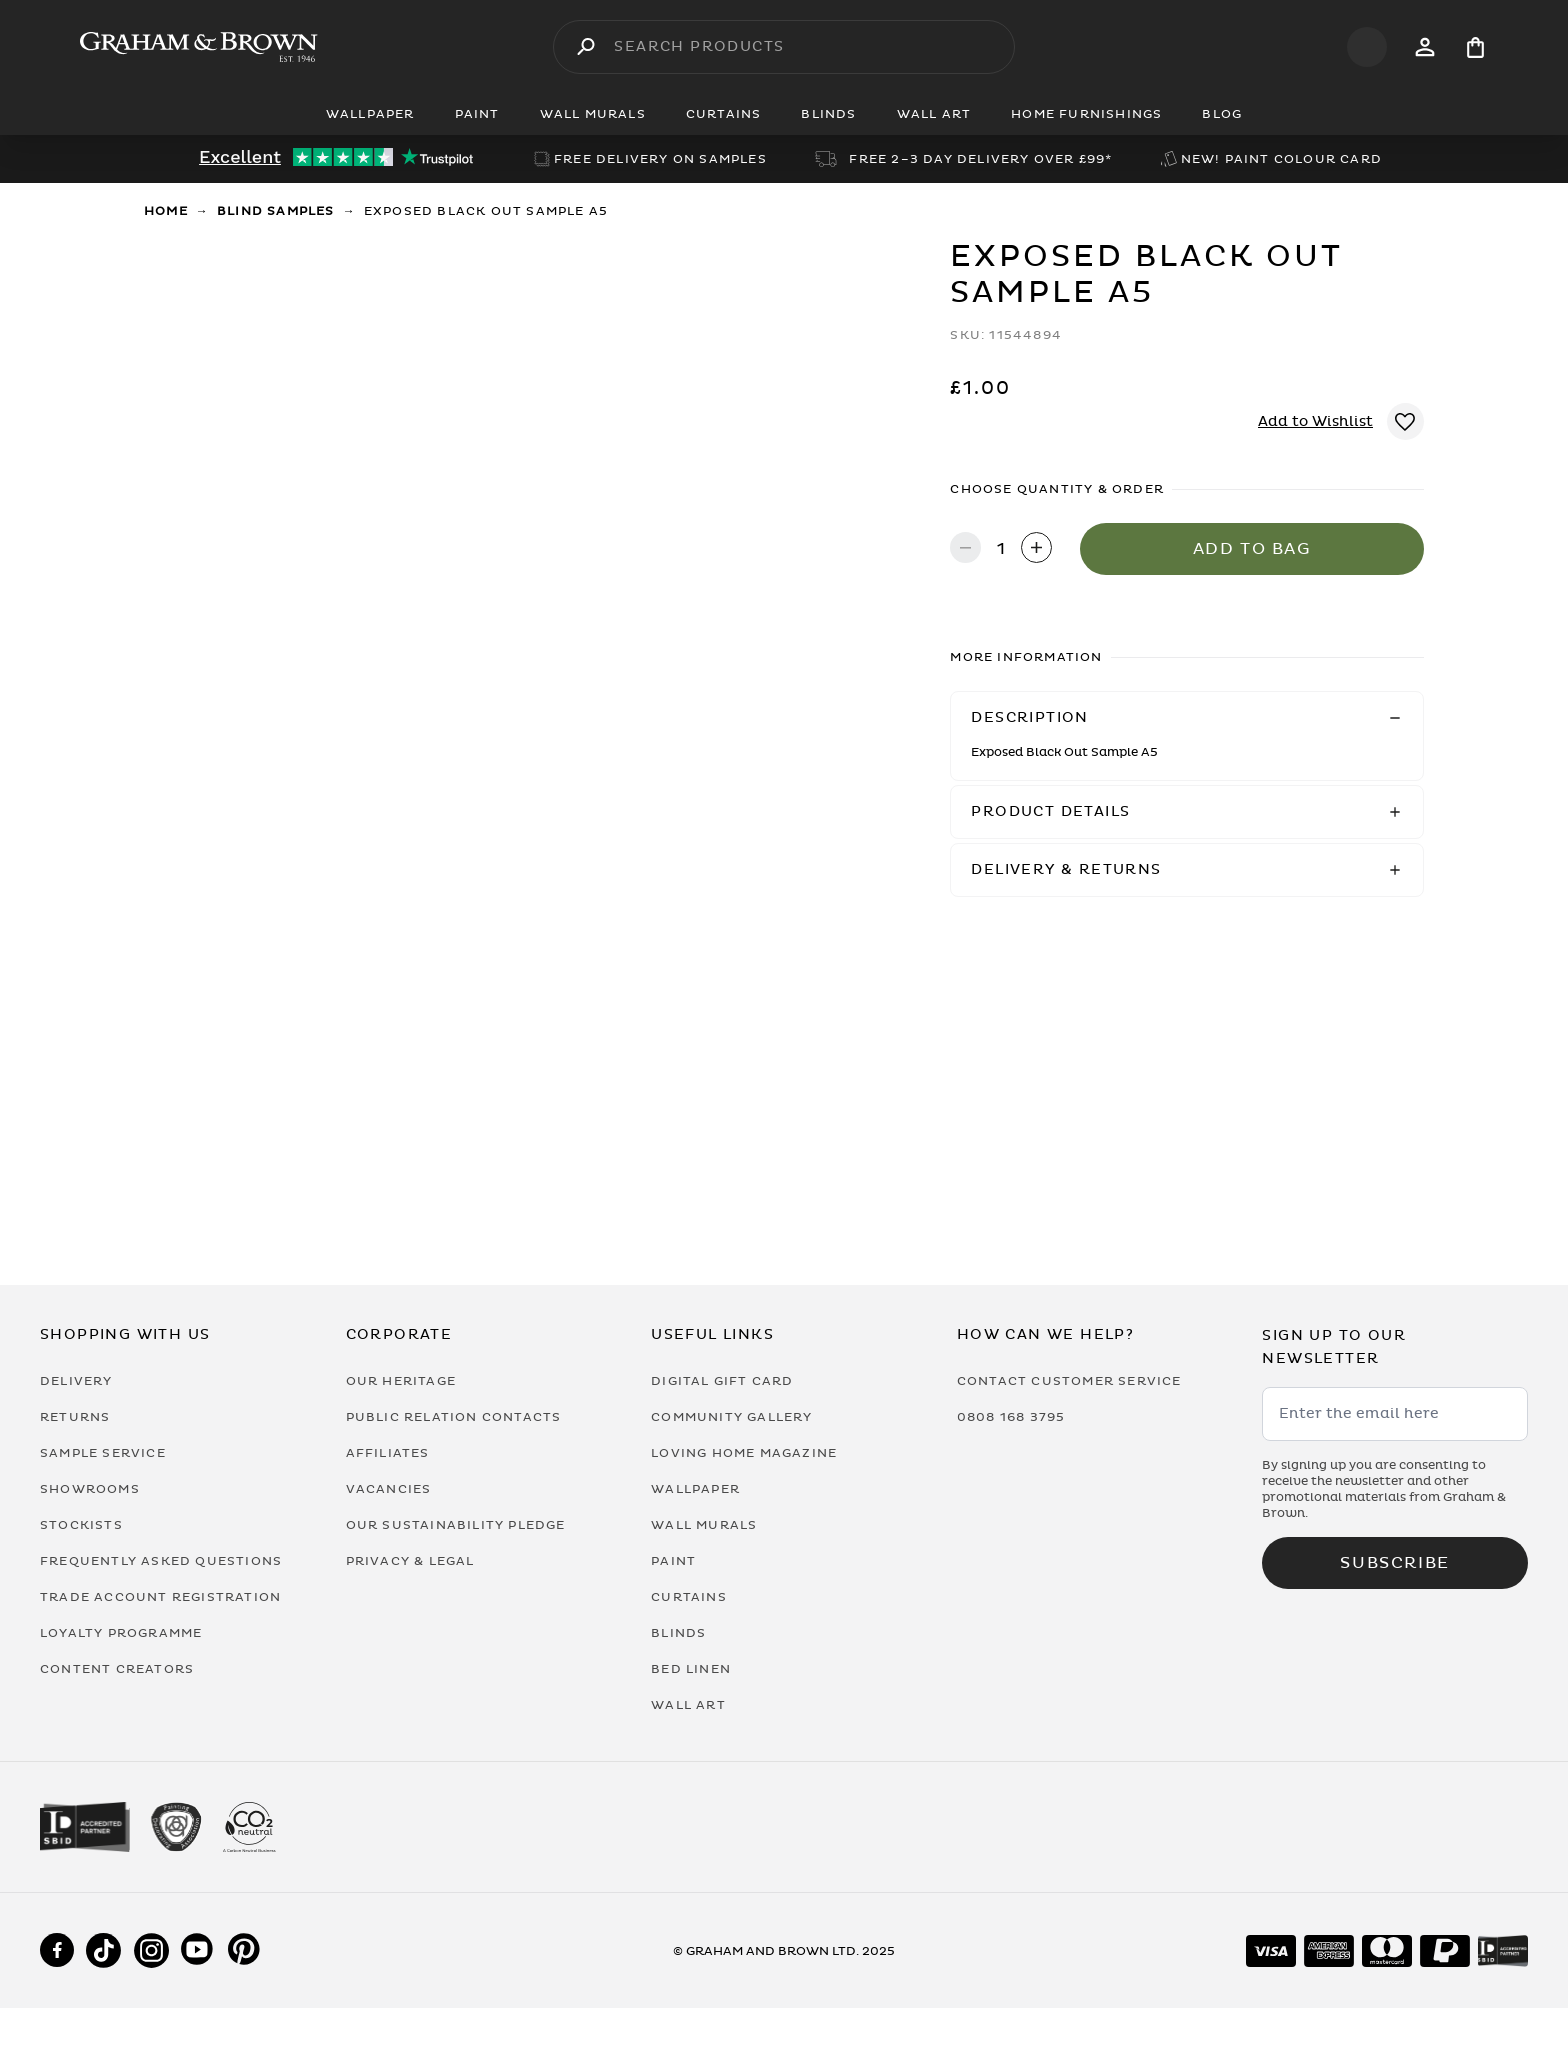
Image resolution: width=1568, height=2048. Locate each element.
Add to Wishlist (1315, 421)
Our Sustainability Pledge (456, 1525)
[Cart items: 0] (1475, 47)
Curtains (689, 1597)
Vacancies (389, 1489)
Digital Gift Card (722, 1381)
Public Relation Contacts (454, 1417)
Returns (75, 1417)
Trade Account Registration (160, 1597)
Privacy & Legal (410, 1561)
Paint (673, 1561)
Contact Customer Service (1069, 1381)
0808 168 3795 (1011, 1417)
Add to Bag (1252, 549)
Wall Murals (704, 1525)
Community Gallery (731, 1417)
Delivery (76, 1381)
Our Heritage (401, 1381)
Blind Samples (276, 211)
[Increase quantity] (1036, 549)
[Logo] (199, 47)
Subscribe (1394, 1563)
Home (166, 211)
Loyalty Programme (121, 1633)
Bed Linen (691, 1669)
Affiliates (388, 1453)
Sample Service (103, 1453)
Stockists (81, 1525)
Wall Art (688, 1705)
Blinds (678, 1633)
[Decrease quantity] (965, 549)
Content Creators (117, 1669)
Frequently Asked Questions (161, 1561)
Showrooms (90, 1489)
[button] (1187, 718)
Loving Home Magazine (744, 1453)
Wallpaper (695, 1489)
